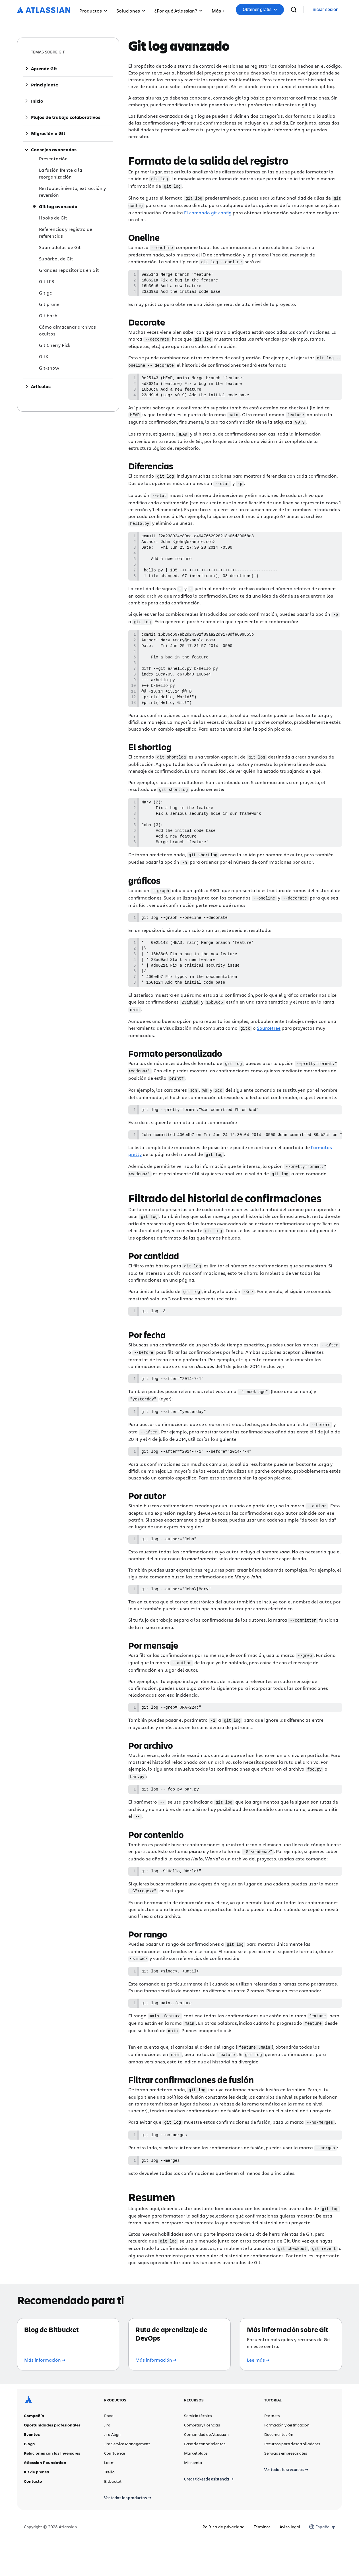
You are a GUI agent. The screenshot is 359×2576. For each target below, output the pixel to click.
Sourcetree (268, 1059)
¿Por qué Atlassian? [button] (178, 11)
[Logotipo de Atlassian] (43, 10)
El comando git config (208, 211)
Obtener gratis (289, 9)
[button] (218, 9)
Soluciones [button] (130, 11)
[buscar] (320, 9)
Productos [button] (93, 11)
